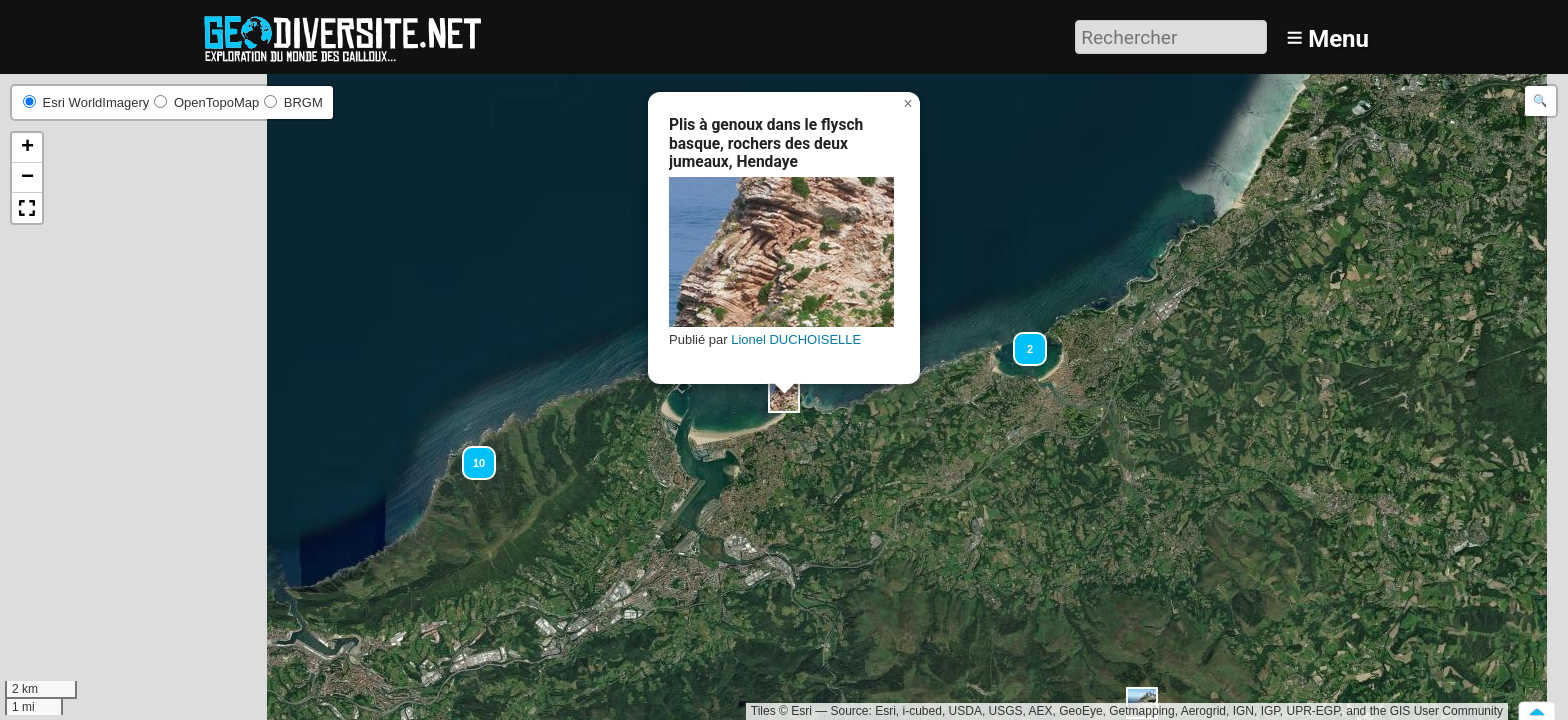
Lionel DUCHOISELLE (796, 339)
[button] (784, 397)
